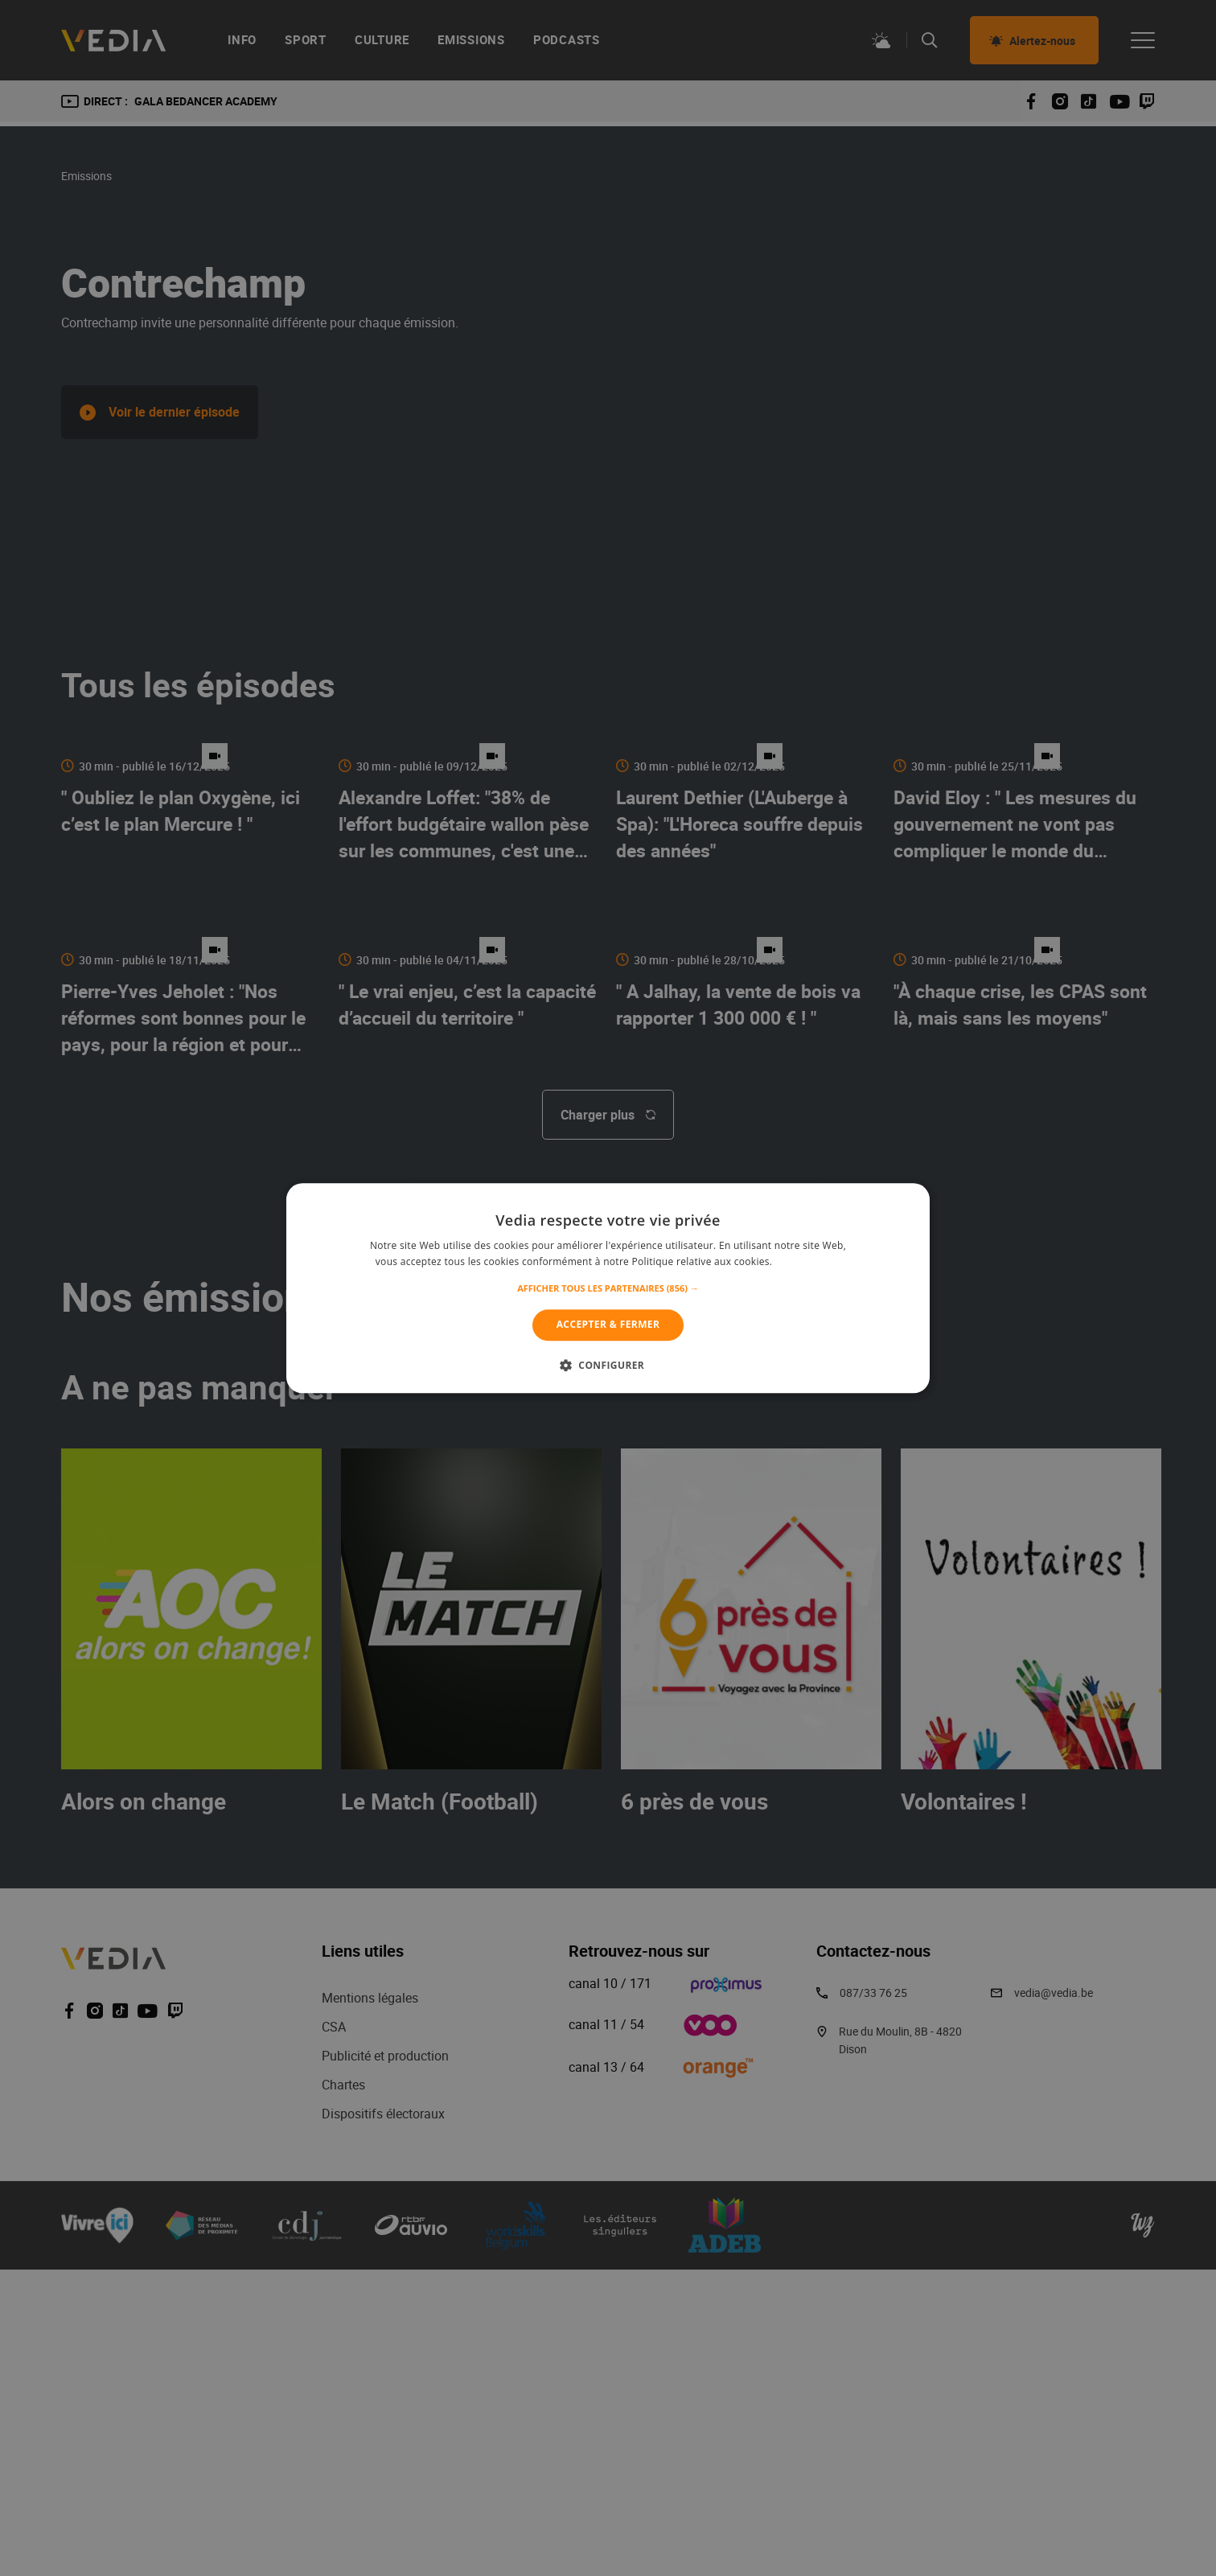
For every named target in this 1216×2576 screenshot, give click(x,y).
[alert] (608, 1288)
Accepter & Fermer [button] (608, 1325)
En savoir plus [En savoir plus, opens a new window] (807, 1261)
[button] (608, 1289)
